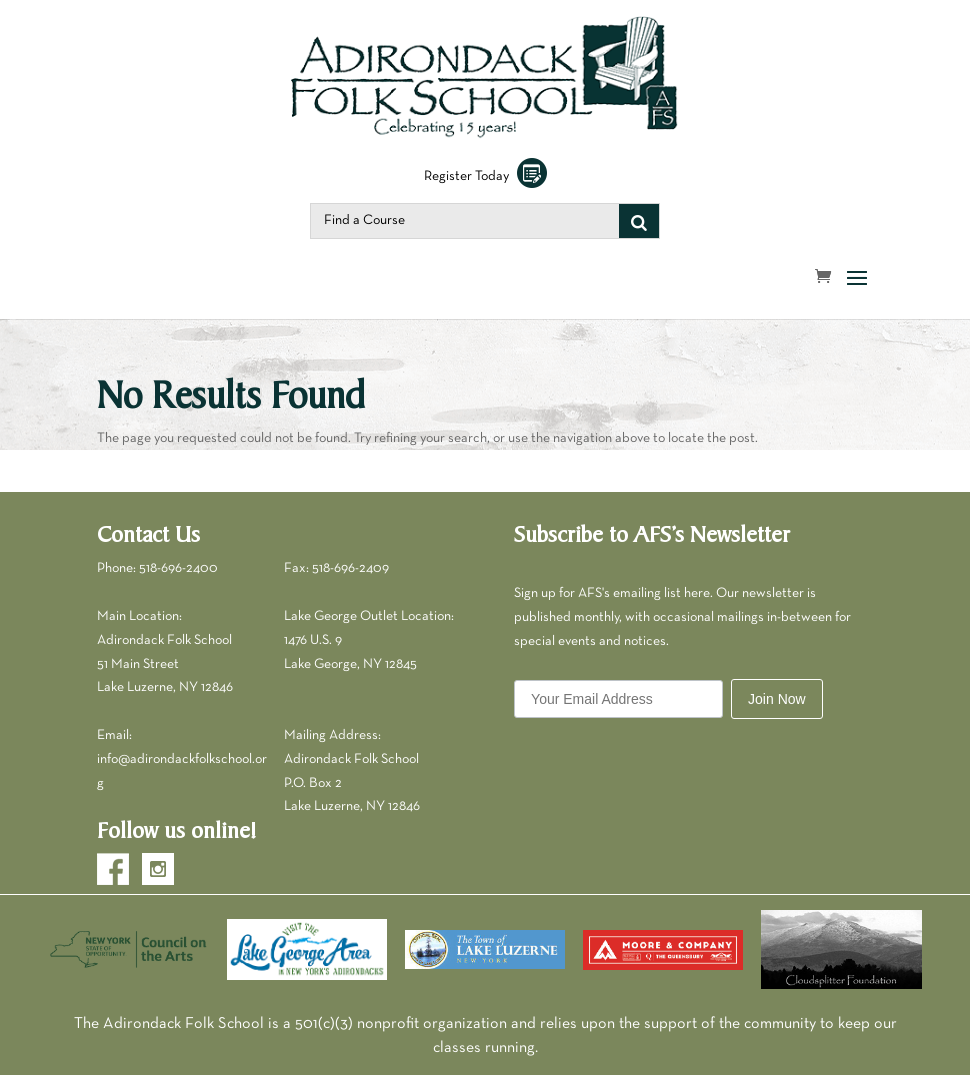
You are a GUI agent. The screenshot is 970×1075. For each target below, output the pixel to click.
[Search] (639, 221)
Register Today (485, 176)
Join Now (777, 699)
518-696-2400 (178, 568)
